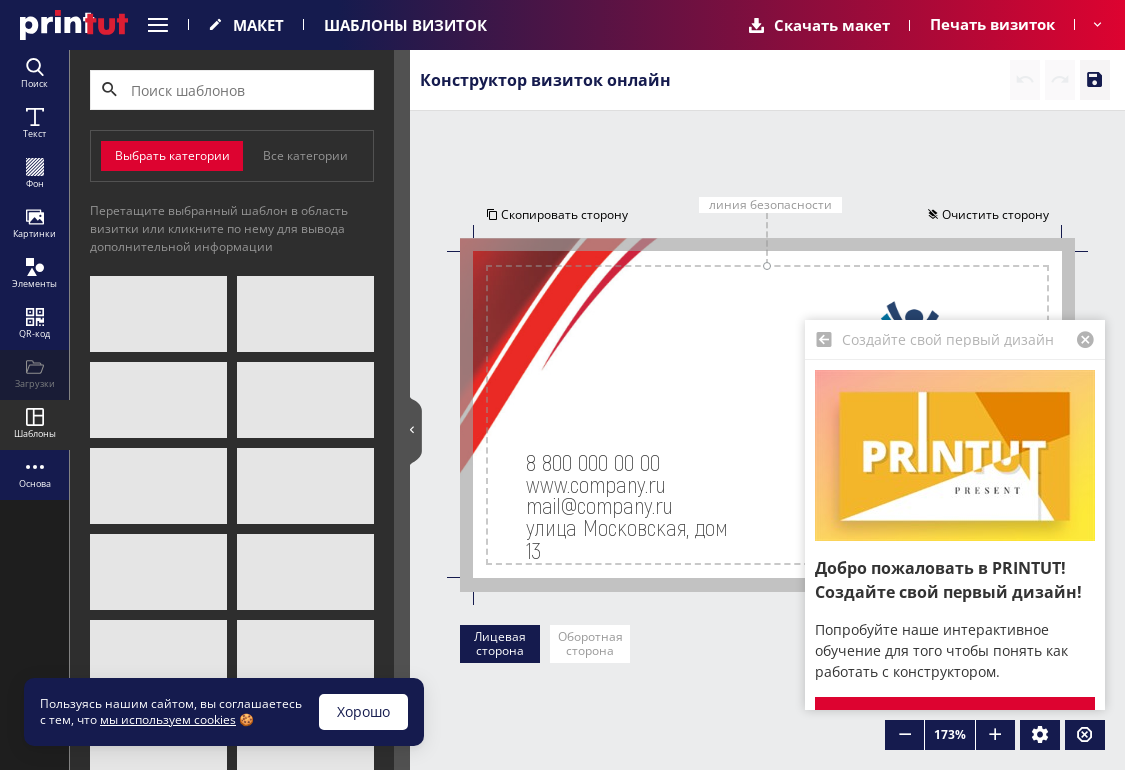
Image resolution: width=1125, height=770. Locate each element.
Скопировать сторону (557, 215)
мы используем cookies (168, 719)
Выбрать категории (172, 155)
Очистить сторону (988, 215)
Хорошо (363, 711)
